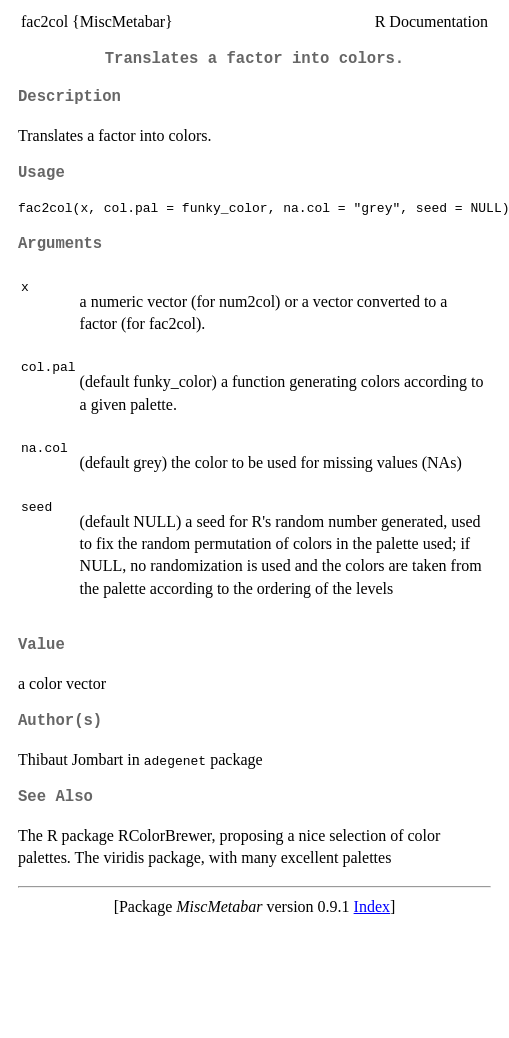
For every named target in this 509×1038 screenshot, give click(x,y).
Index (372, 906)
